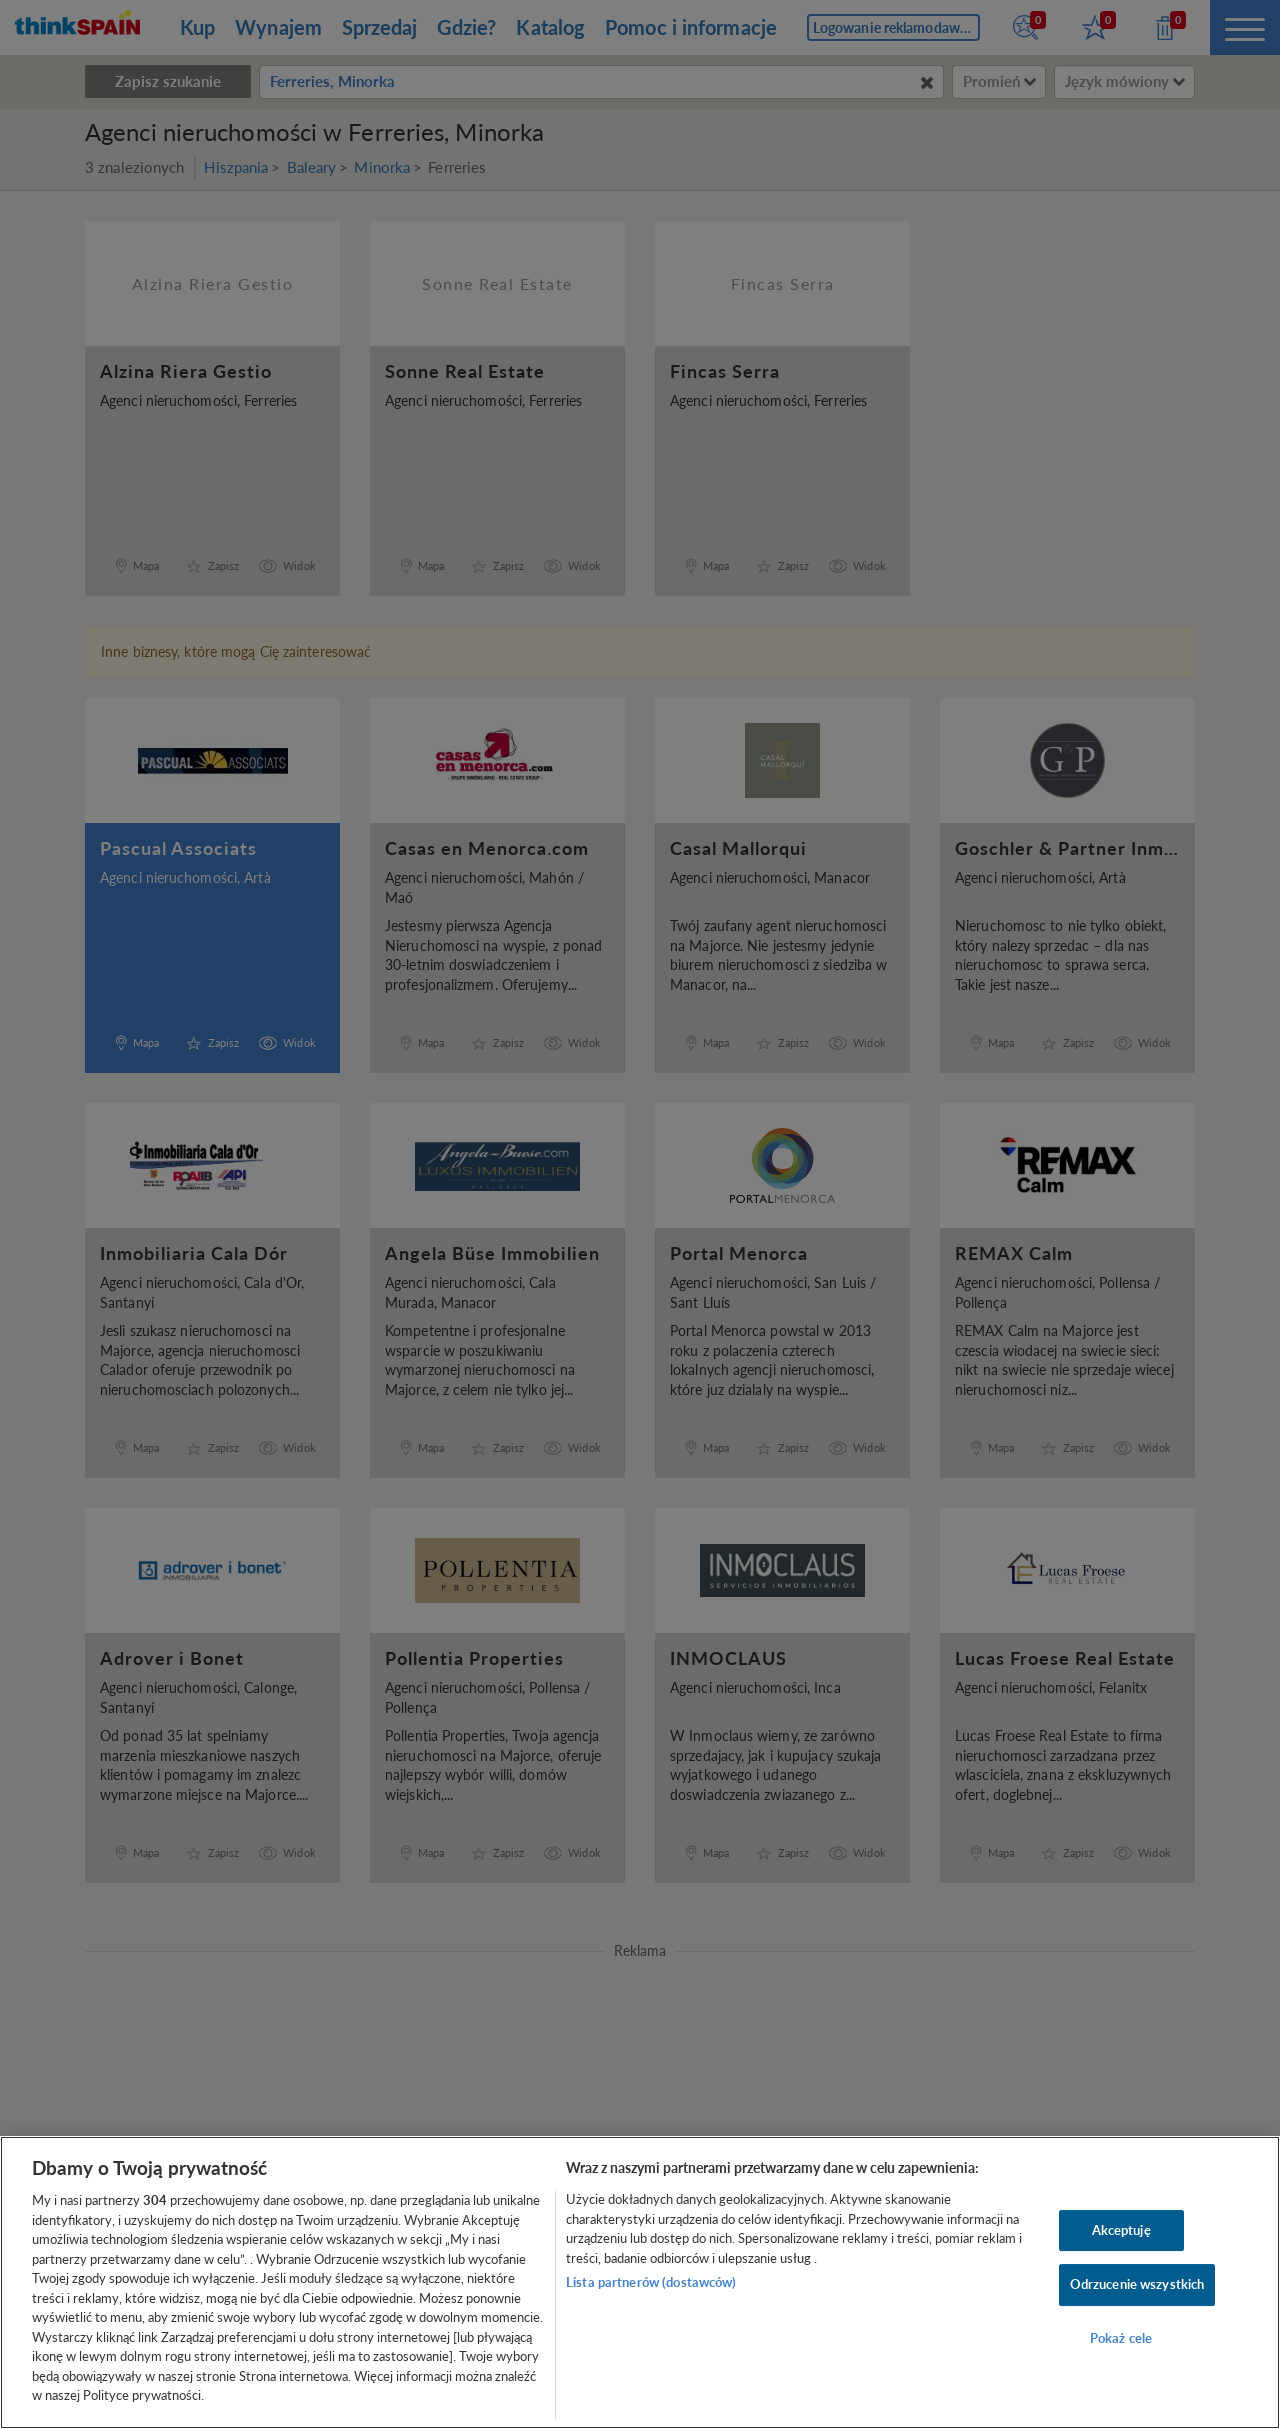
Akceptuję (1121, 2230)
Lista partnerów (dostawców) (651, 2282)
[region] (640, 2282)
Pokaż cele (1121, 2338)
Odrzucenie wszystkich (1137, 2284)
